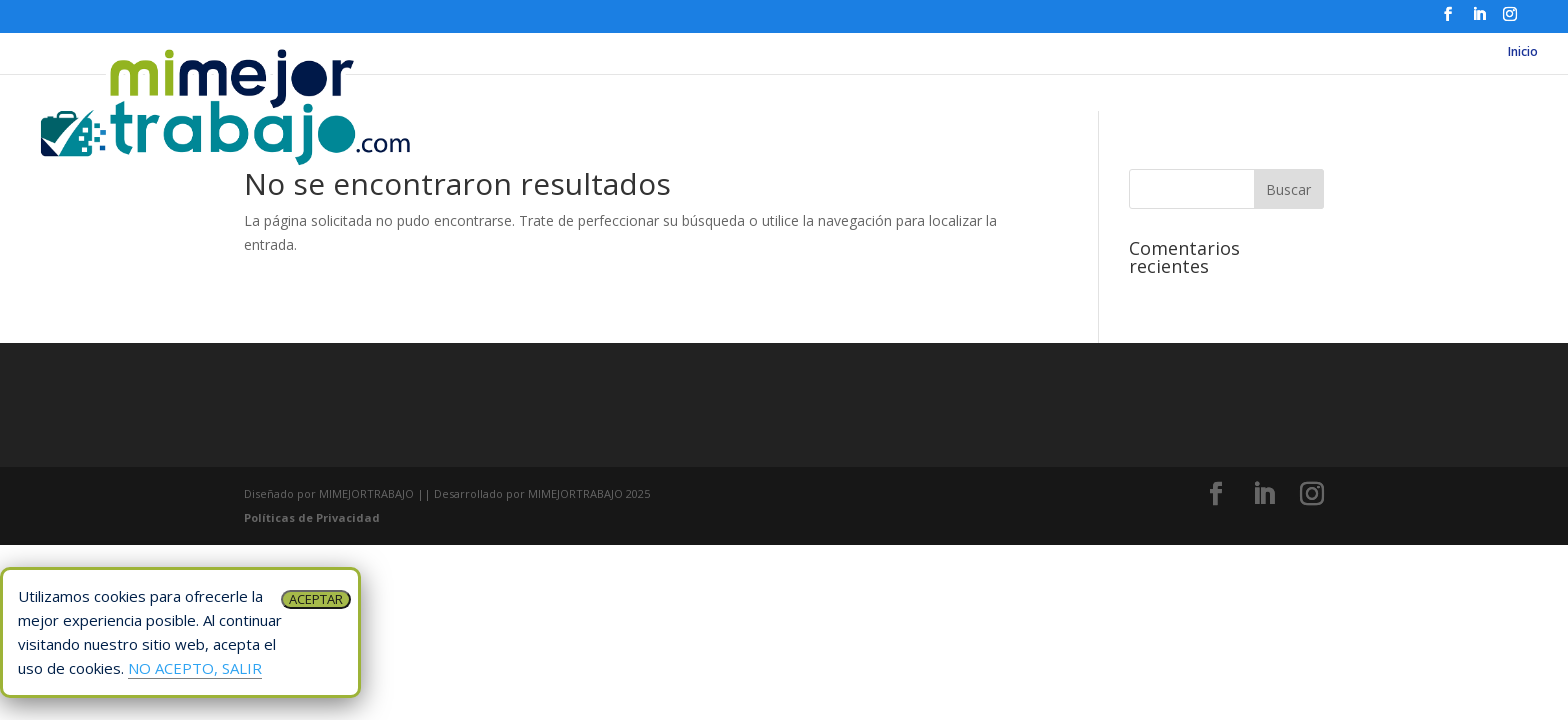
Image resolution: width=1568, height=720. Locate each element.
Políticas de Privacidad (312, 517)
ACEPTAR (316, 599)
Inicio (1523, 52)
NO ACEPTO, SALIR (195, 668)
